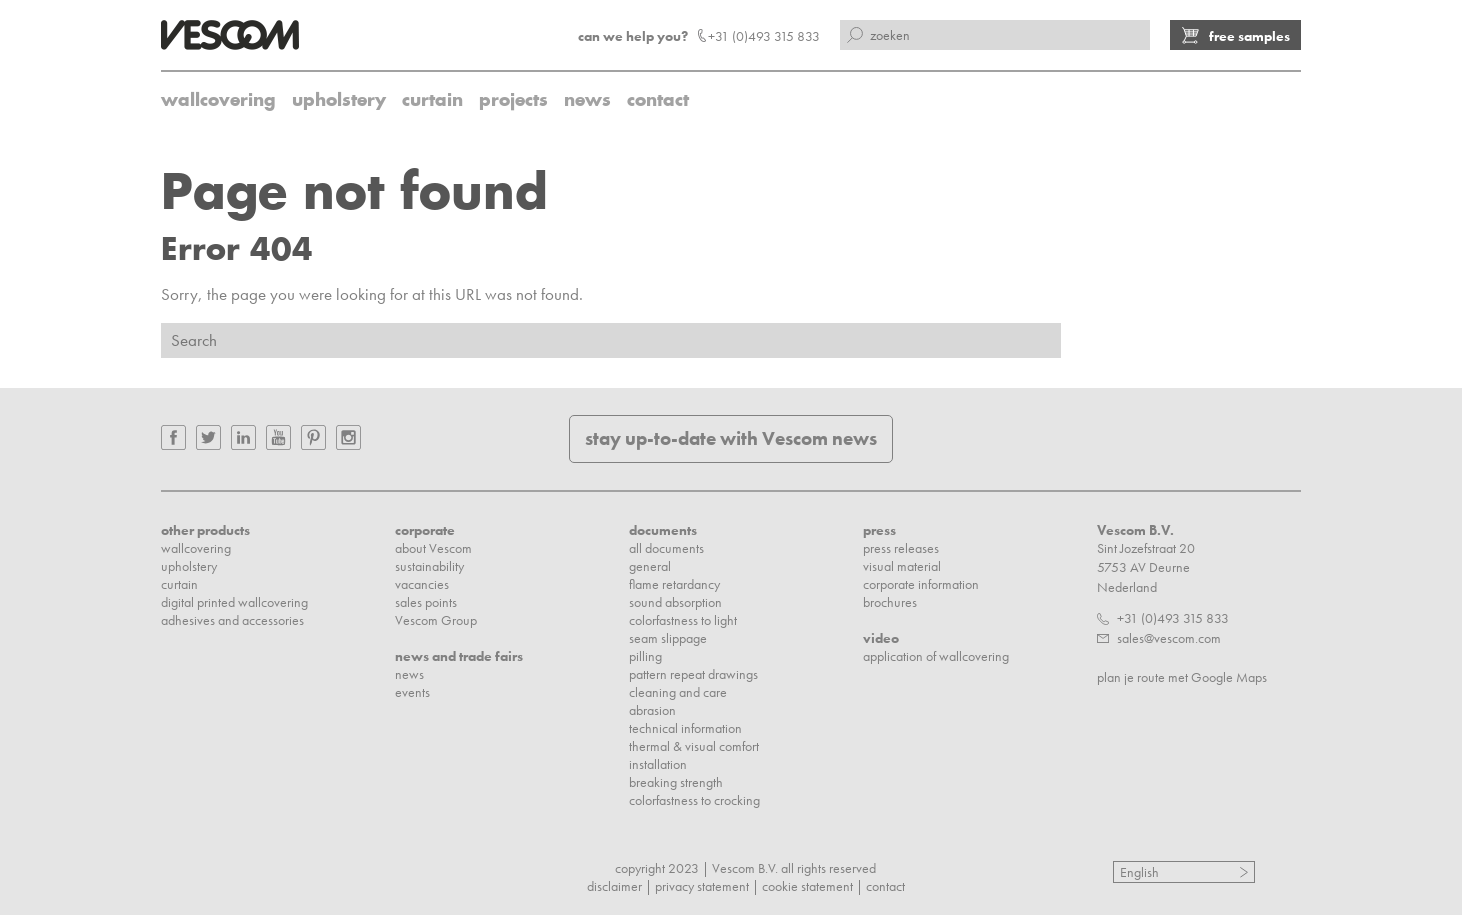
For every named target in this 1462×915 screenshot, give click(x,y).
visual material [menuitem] (902, 566)
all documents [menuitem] (666, 548)
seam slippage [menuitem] (668, 638)
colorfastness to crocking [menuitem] (694, 800)
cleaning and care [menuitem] (678, 692)
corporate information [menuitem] (921, 584)
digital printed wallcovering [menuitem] (234, 602)
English (1139, 872)
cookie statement (807, 886)
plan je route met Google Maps (1182, 677)
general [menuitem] (650, 566)
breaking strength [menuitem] (676, 782)
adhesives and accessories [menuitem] (232, 620)
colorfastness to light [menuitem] (683, 620)
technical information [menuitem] (685, 728)
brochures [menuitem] (890, 602)
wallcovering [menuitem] (218, 99)
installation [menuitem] (658, 764)
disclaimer (614, 886)
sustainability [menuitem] (429, 566)
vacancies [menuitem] (422, 584)
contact (885, 886)
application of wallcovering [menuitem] (936, 656)
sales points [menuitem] (426, 602)
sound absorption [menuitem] (675, 602)
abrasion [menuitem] (652, 710)
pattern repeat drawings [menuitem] (693, 674)
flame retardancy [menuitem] (674, 584)
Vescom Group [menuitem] (436, 620)
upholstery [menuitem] (339, 99)
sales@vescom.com (1169, 638)
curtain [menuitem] (432, 99)
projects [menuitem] (513, 99)
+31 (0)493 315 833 (1173, 618)
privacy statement (702, 886)
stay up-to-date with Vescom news (731, 438)
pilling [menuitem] (645, 656)
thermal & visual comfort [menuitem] (694, 746)
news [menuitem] (587, 99)
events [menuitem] (412, 692)
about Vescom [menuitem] (433, 548)
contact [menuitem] (658, 99)
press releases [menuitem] (901, 548)
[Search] (611, 340)
